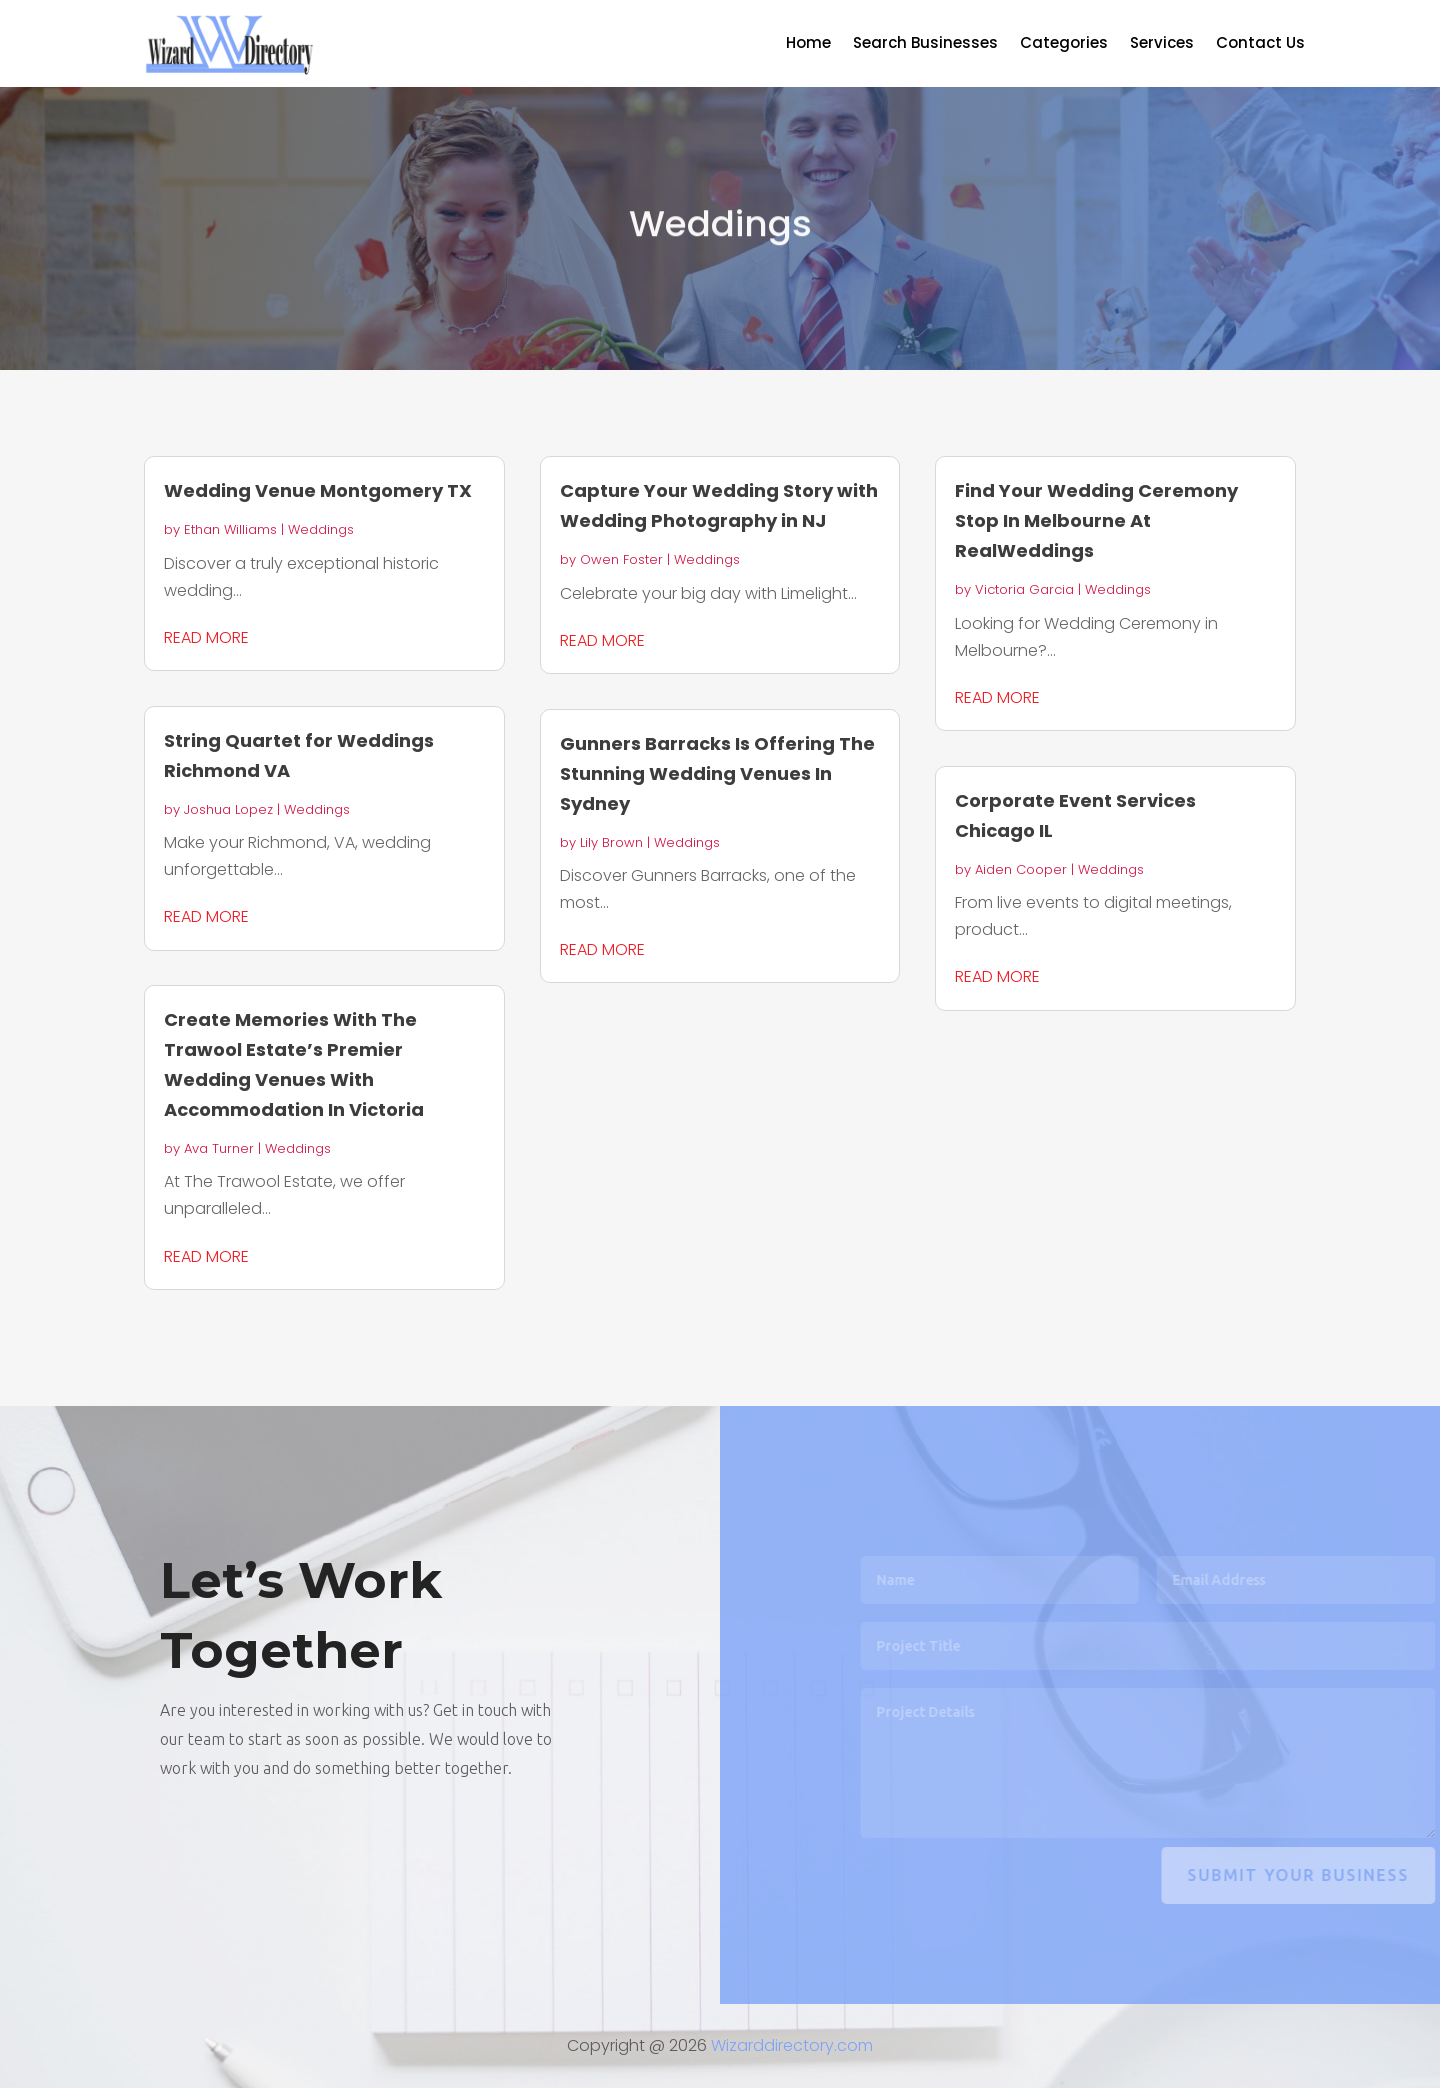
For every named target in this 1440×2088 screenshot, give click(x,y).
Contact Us (1260, 44)
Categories (1064, 44)
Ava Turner (219, 1148)
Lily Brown (611, 842)
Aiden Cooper (1021, 869)
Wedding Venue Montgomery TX (318, 490)
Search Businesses (925, 44)
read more (206, 637)
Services (1162, 44)
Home (808, 44)
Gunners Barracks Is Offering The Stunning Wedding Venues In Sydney (717, 773)
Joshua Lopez (228, 809)
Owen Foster (621, 559)
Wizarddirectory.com (792, 2045)
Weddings (321, 529)
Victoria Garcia (1024, 589)
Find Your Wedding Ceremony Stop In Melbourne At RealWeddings (1096, 520)
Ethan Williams (230, 529)
